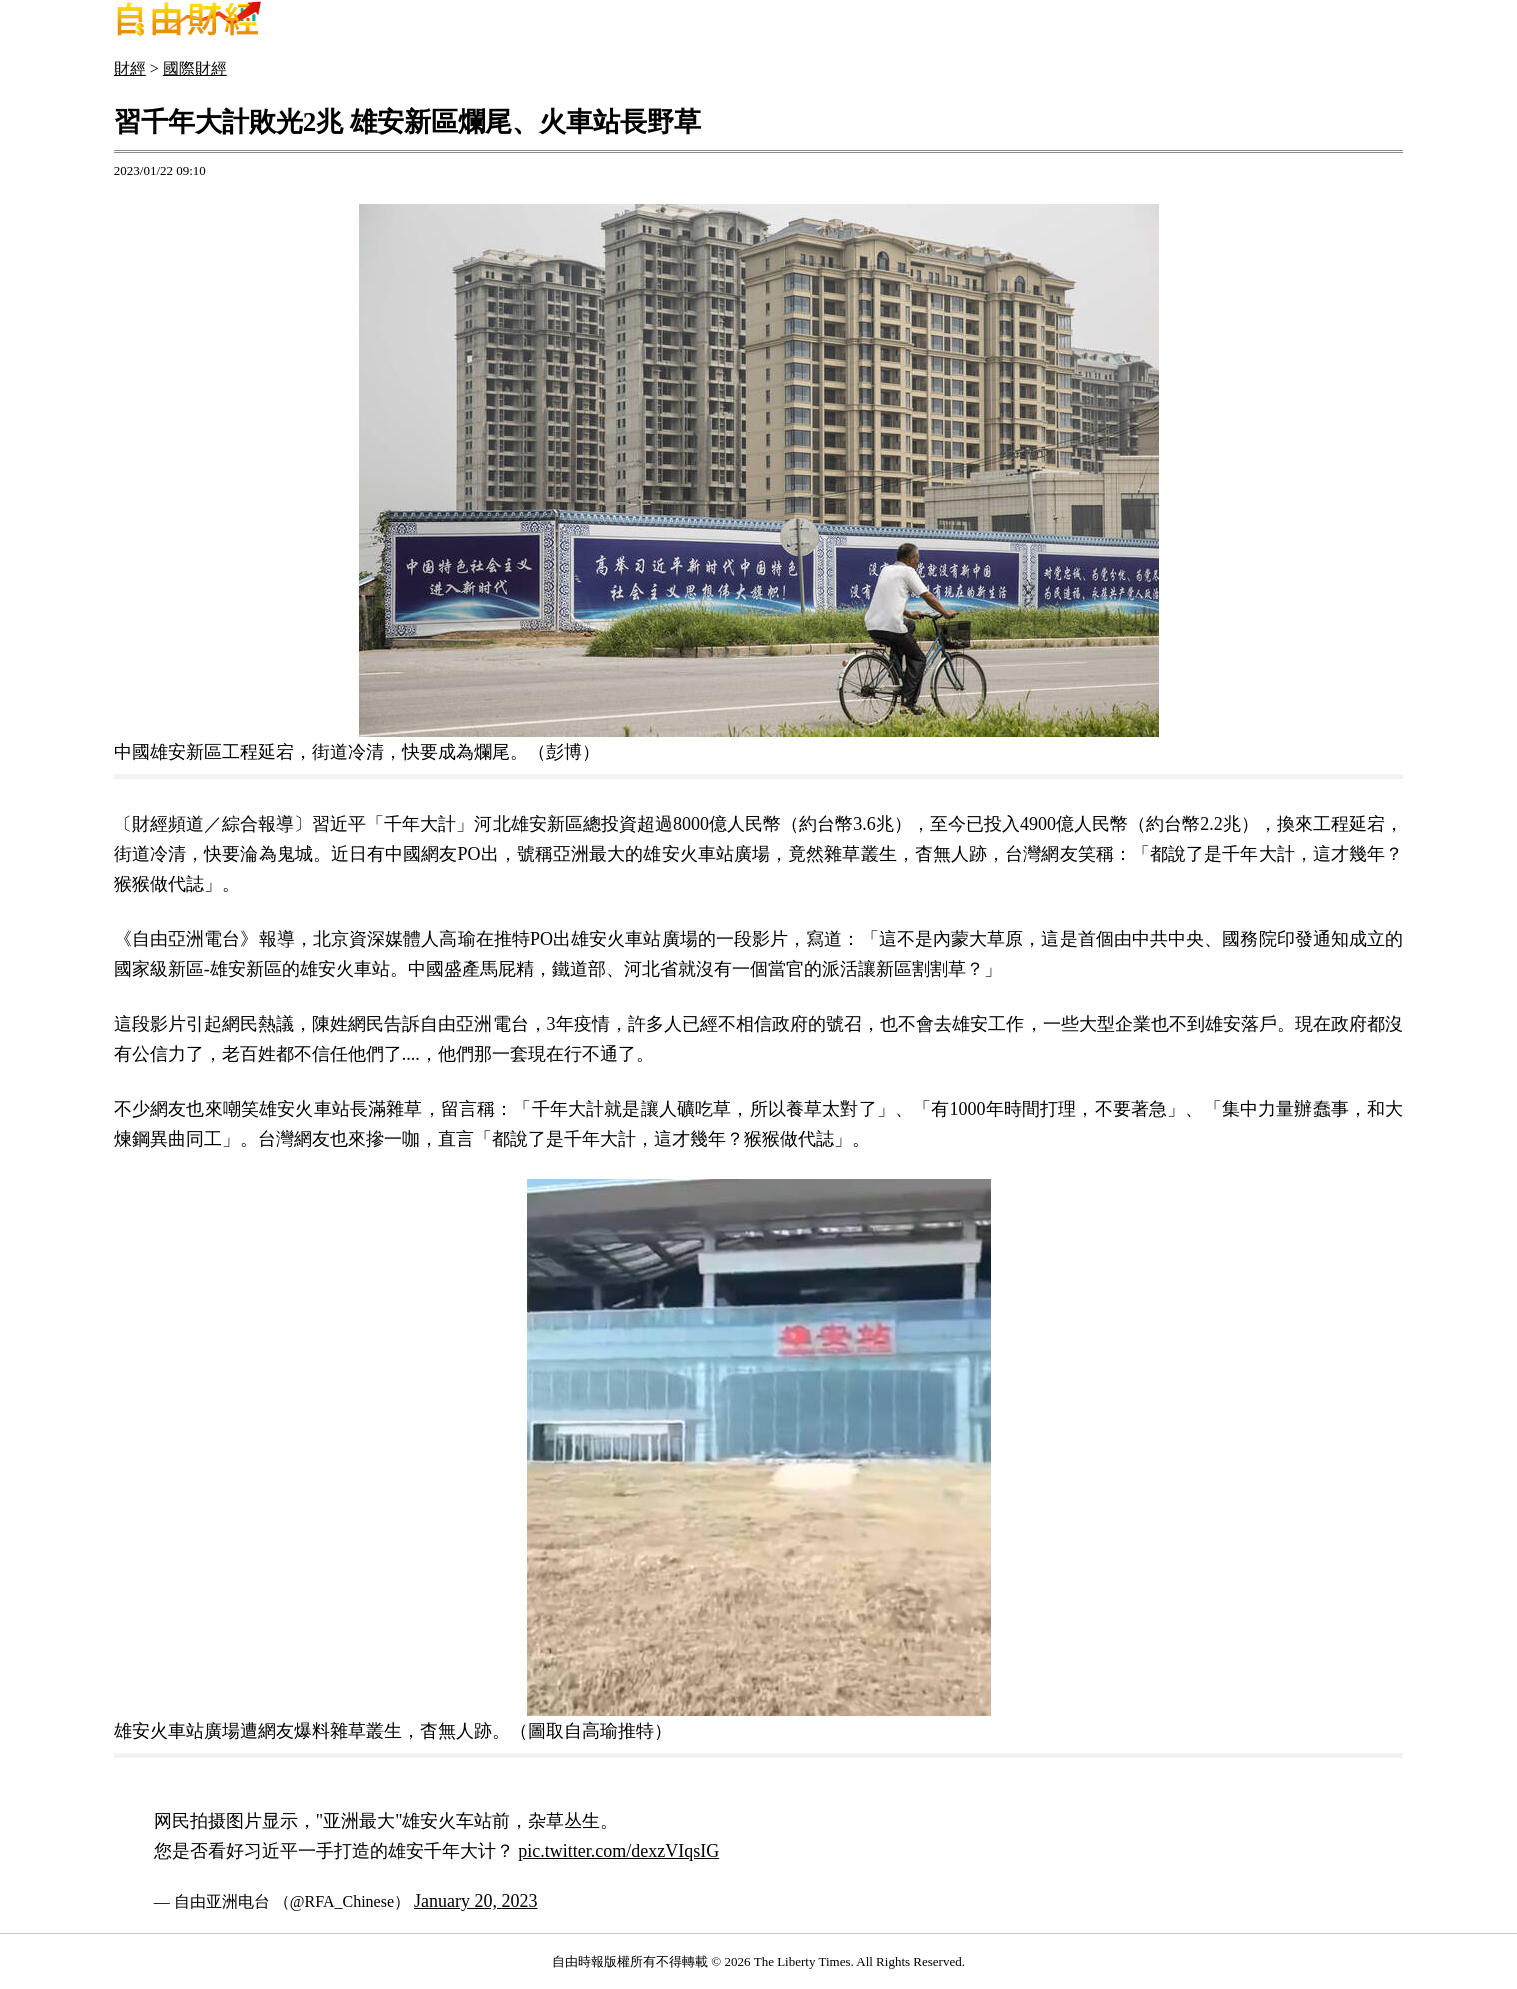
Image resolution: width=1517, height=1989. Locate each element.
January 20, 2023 (475, 1901)
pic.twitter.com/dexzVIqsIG (618, 1851)
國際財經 (195, 68)
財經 (130, 68)
